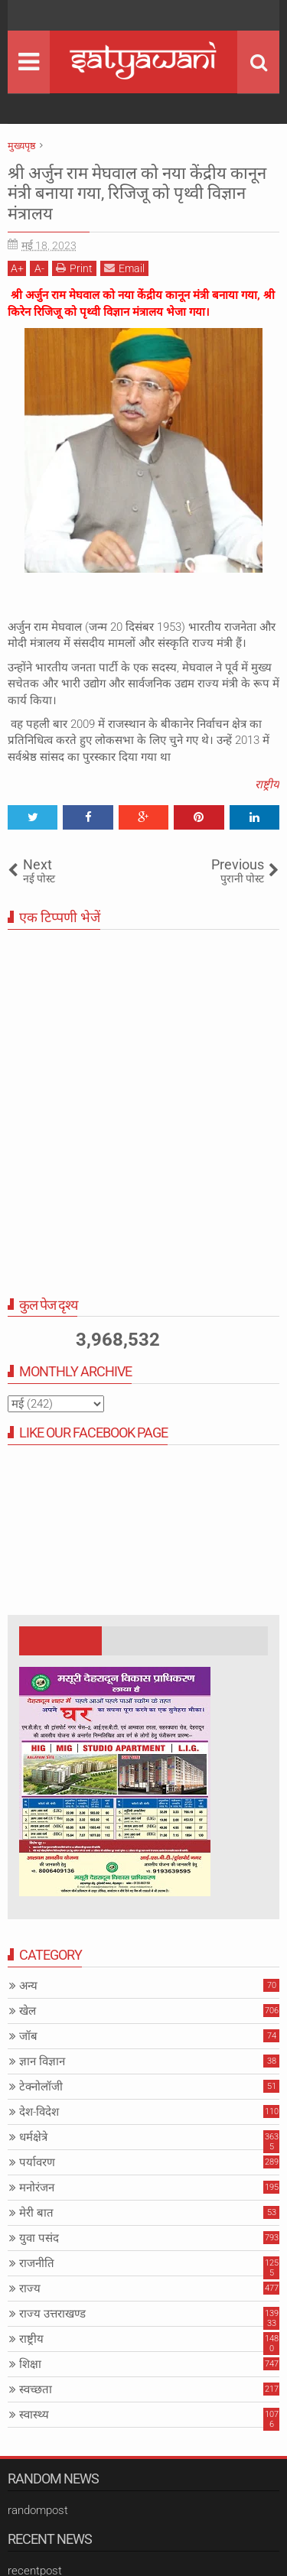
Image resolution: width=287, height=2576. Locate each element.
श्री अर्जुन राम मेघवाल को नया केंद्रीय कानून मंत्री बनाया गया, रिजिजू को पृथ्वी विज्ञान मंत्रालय (137, 193)
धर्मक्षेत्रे (33, 2137)
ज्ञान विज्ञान (42, 2061)
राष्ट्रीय (267, 784)
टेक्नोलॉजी (41, 2087)
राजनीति (36, 2263)
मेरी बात (36, 2213)
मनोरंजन (36, 2187)
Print (74, 268)
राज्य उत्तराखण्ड (52, 2314)
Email (124, 268)
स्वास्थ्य (34, 2415)
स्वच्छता (35, 2389)
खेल (27, 2011)
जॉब (28, 2036)
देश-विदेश (39, 2112)
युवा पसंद (39, 2238)
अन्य (28, 1986)
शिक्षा (30, 2364)
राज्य (30, 2288)
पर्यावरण (37, 2162)
